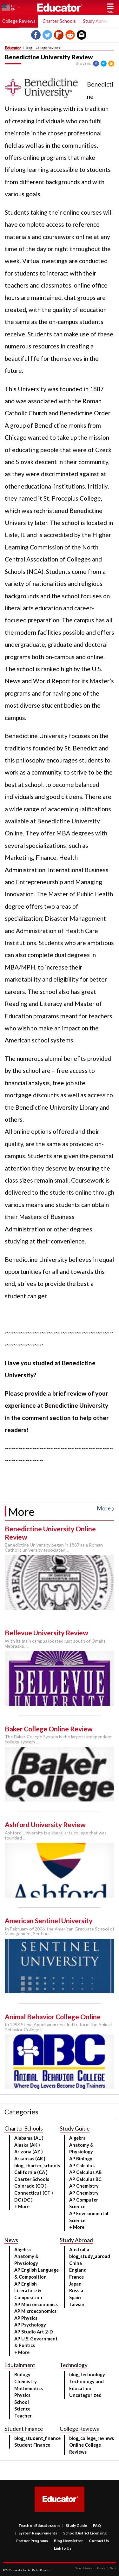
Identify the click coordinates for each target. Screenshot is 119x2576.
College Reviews (48, 47)
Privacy (100, 2568)
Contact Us (97, 2540)
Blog (29, 47)
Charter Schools (59, 21)
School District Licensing (83, 2533)
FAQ (95, 2525)
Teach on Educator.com (39, 2525)
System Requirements (36, 2533)
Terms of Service (83, 2568)
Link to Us (60, 2548)
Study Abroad (97, 21)
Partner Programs (30, 2540)
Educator (59, 7)
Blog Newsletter (66, 2540)
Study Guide (74, 2525)
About (111, 2568)
